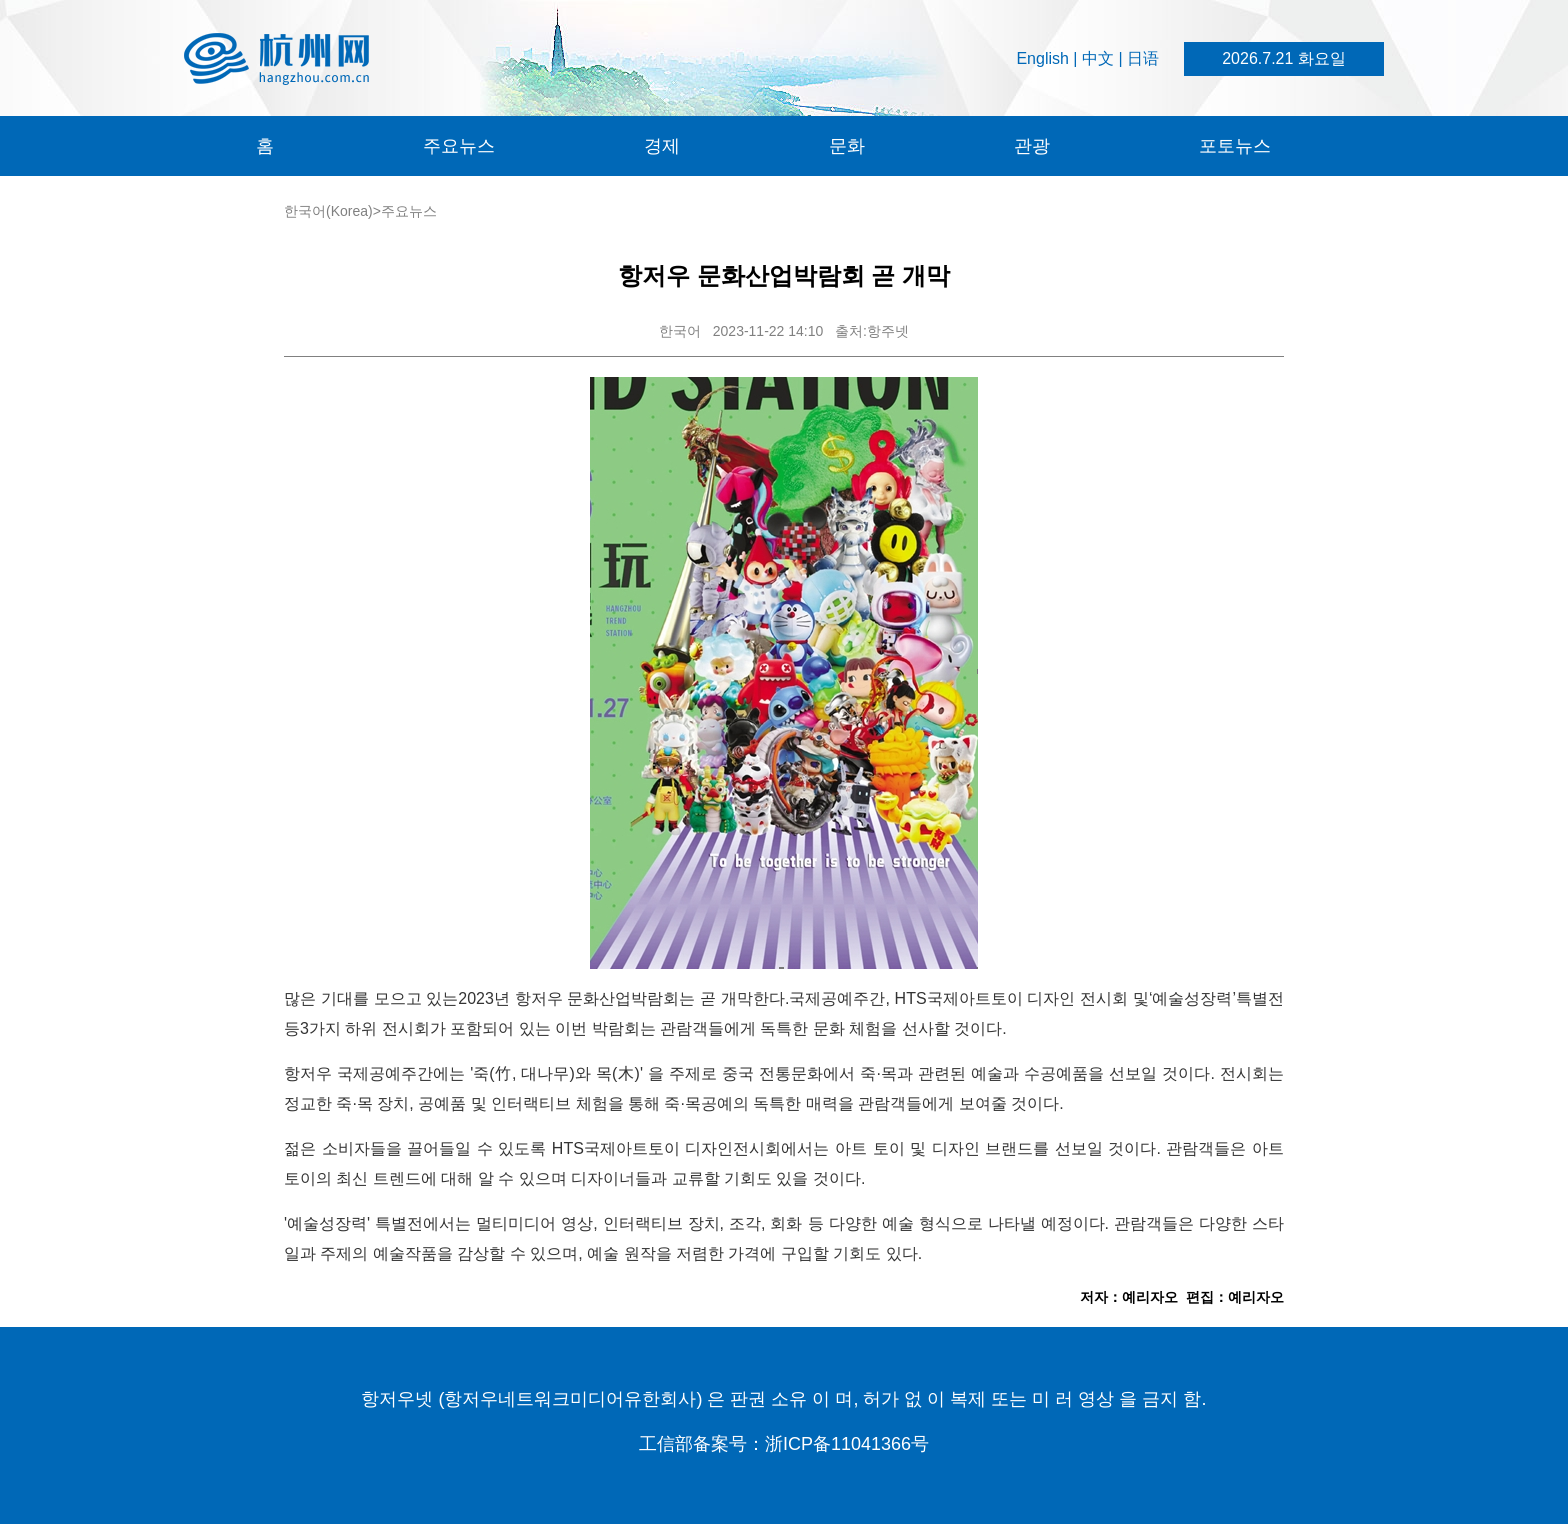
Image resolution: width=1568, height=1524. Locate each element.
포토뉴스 (1235, 146)
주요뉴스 (459, 146)
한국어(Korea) (328, 211)
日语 (1143, 58)
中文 (1098, 58)
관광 (1032, 146)
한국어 (680, 331)
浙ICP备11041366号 (847, 1444)
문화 (847, 146)
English (1042, 58)
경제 (662, 146)
